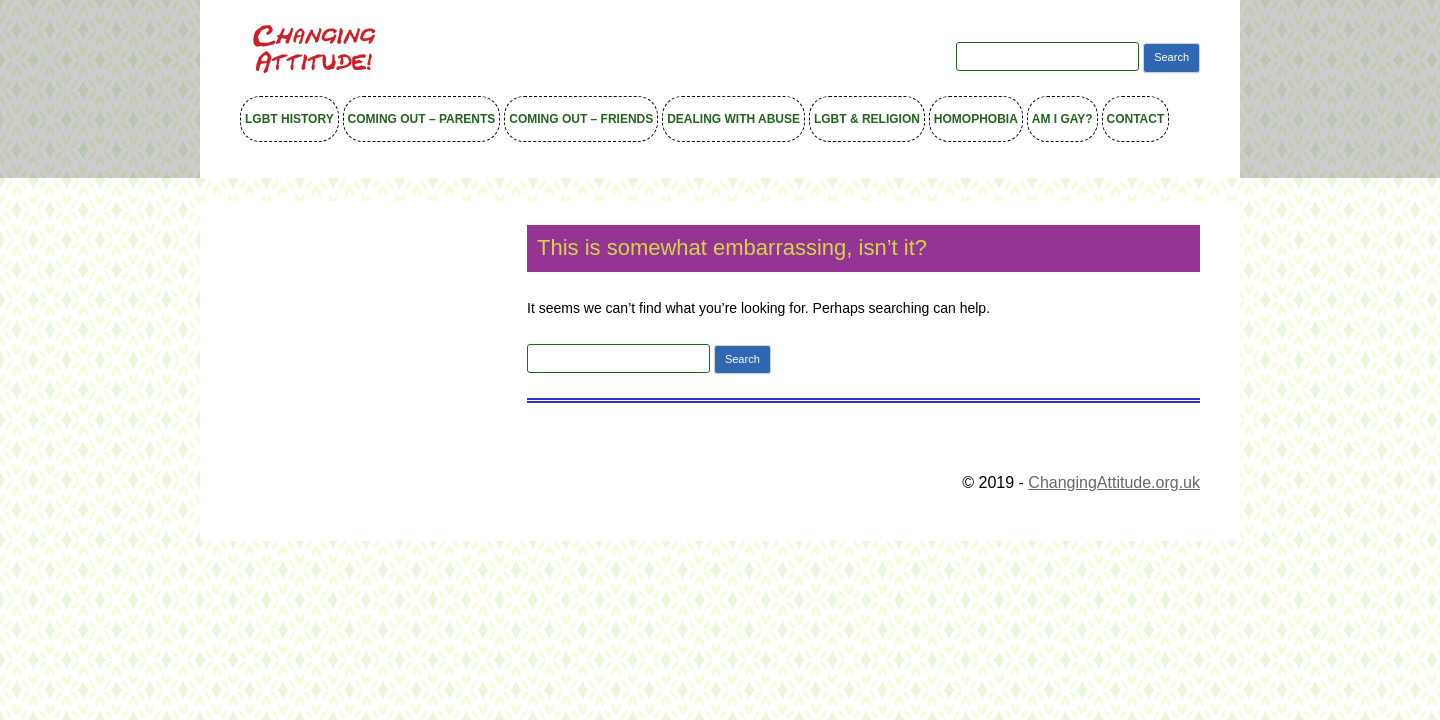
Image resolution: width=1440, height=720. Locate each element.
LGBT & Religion (867, 119)
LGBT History (289, 119)
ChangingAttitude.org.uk (1114, 482)
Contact (1136, 119)
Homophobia (976, 119)
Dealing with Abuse (733, 119)
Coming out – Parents (422, 119)
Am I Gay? (1062, 119)
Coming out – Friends (581, 119)
